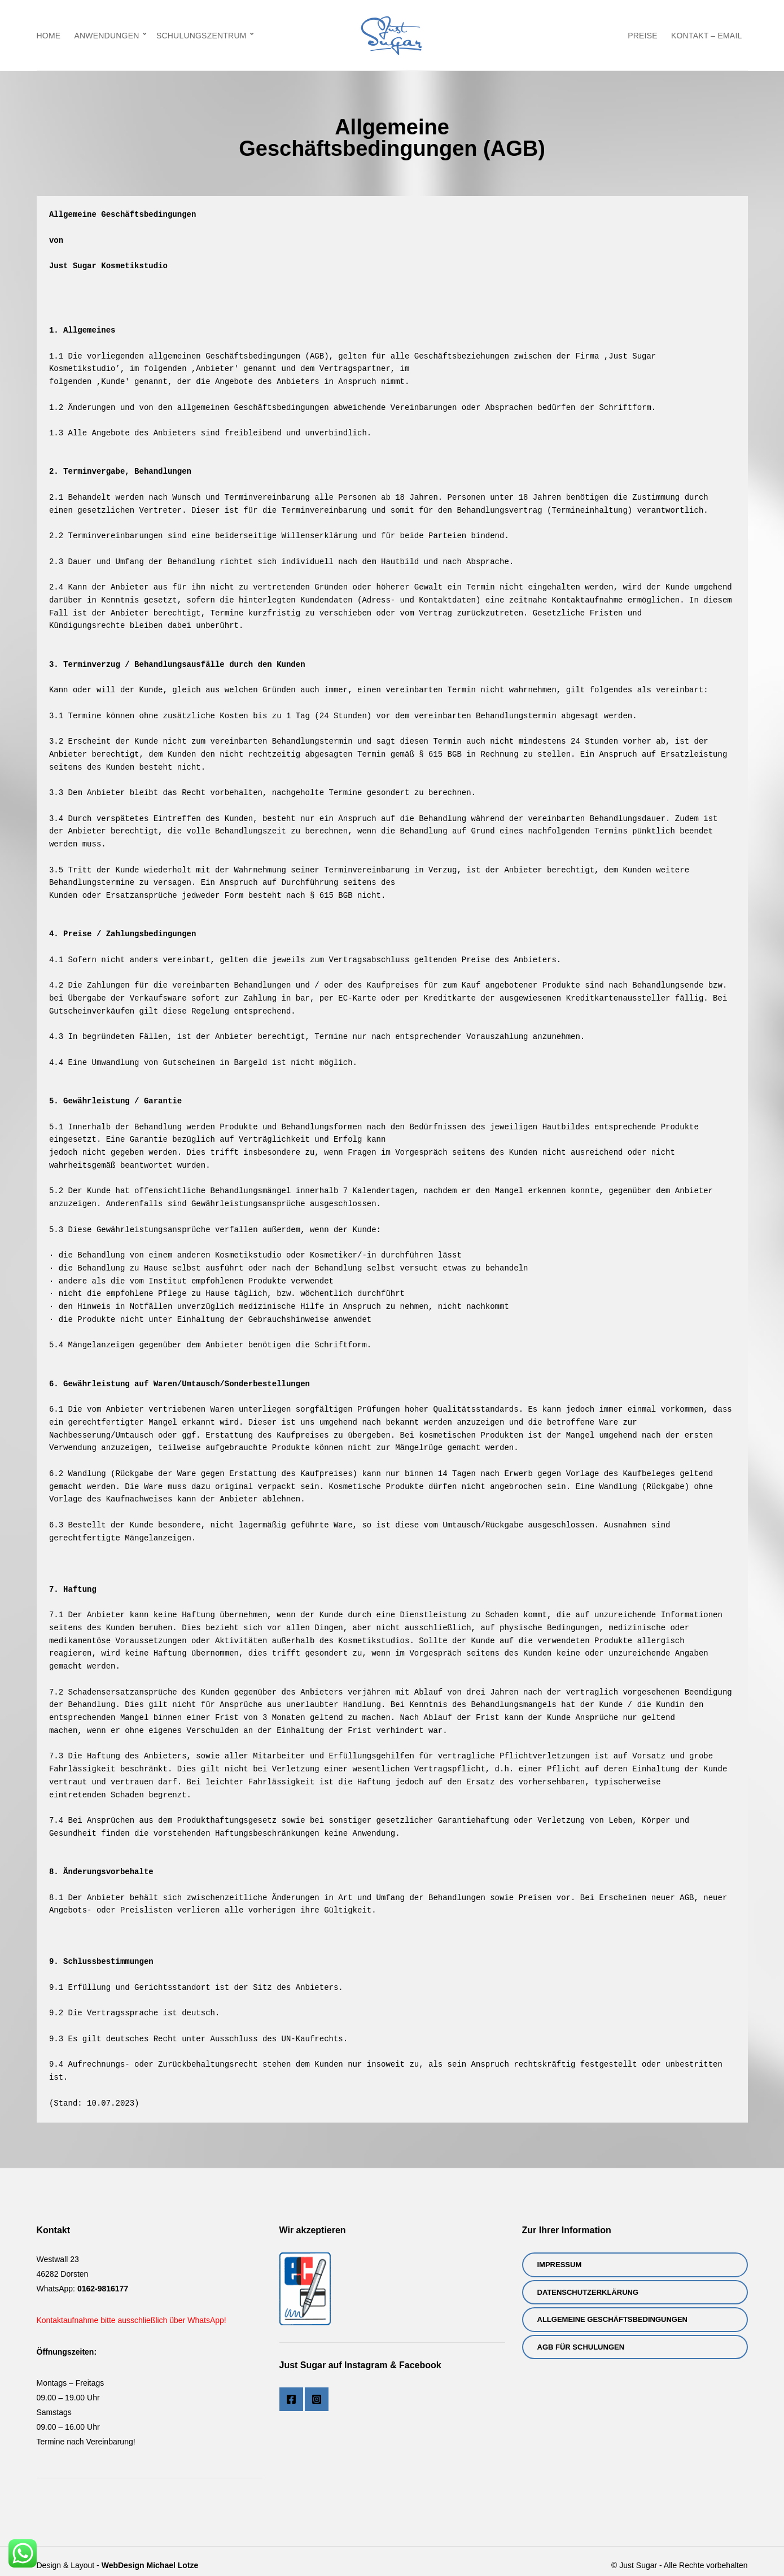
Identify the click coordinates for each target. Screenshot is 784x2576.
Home (49, 35)
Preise (643, 35)
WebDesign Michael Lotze (150, 2565)
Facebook (291, 2399)
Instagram (317, 2399)
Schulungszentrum (201, 35)
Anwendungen (106, 35)
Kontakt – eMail (706, 35)
